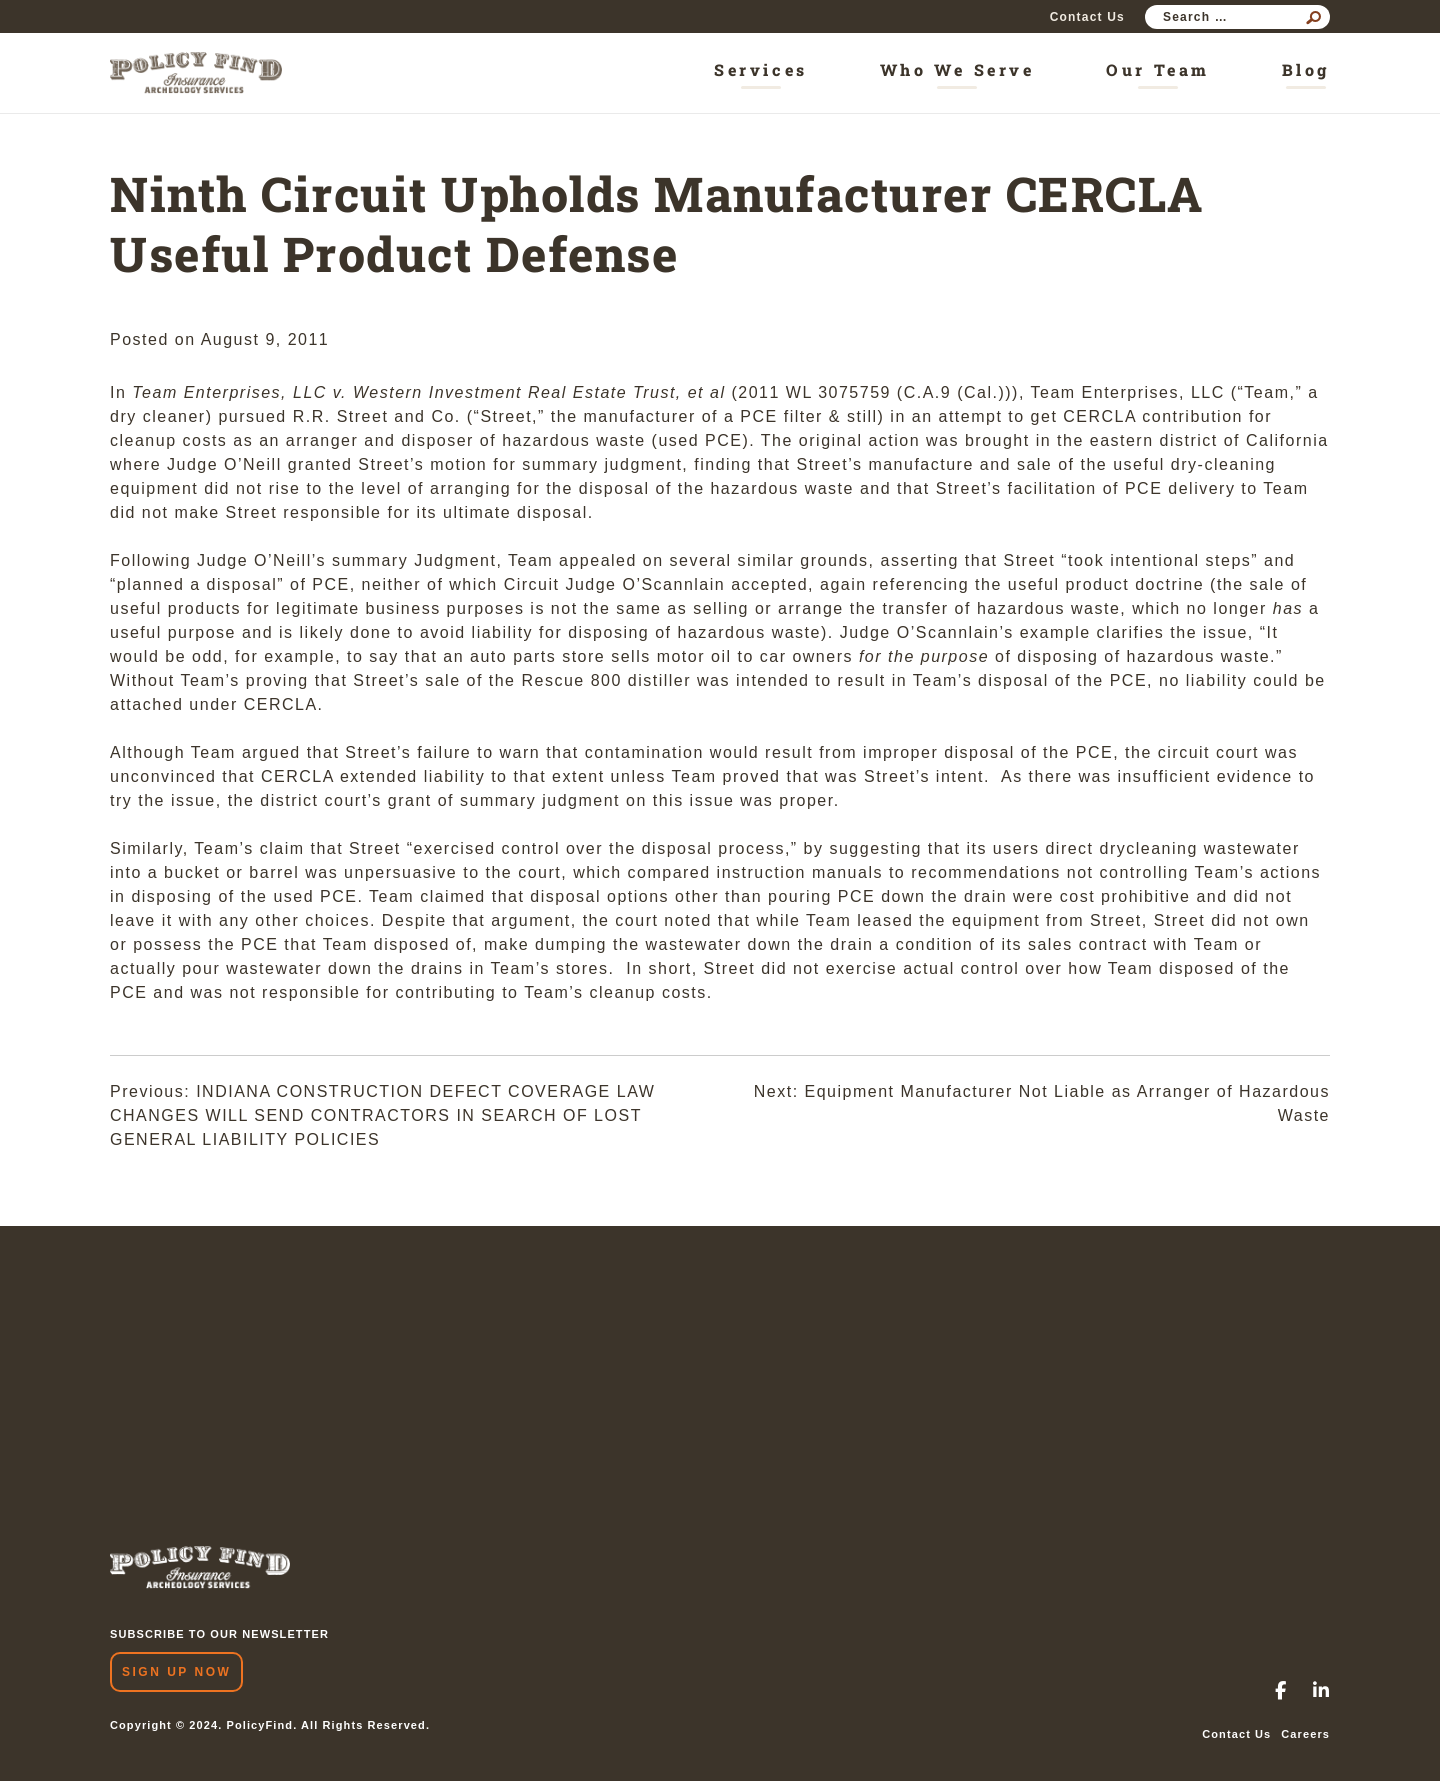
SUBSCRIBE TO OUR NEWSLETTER (219, 1634)
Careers (1305, 1734)
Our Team (1157, 69)
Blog (1306, 69)
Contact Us (1087, 17)
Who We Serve (957, 69)
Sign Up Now (176, 1672)
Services (760, 69)
